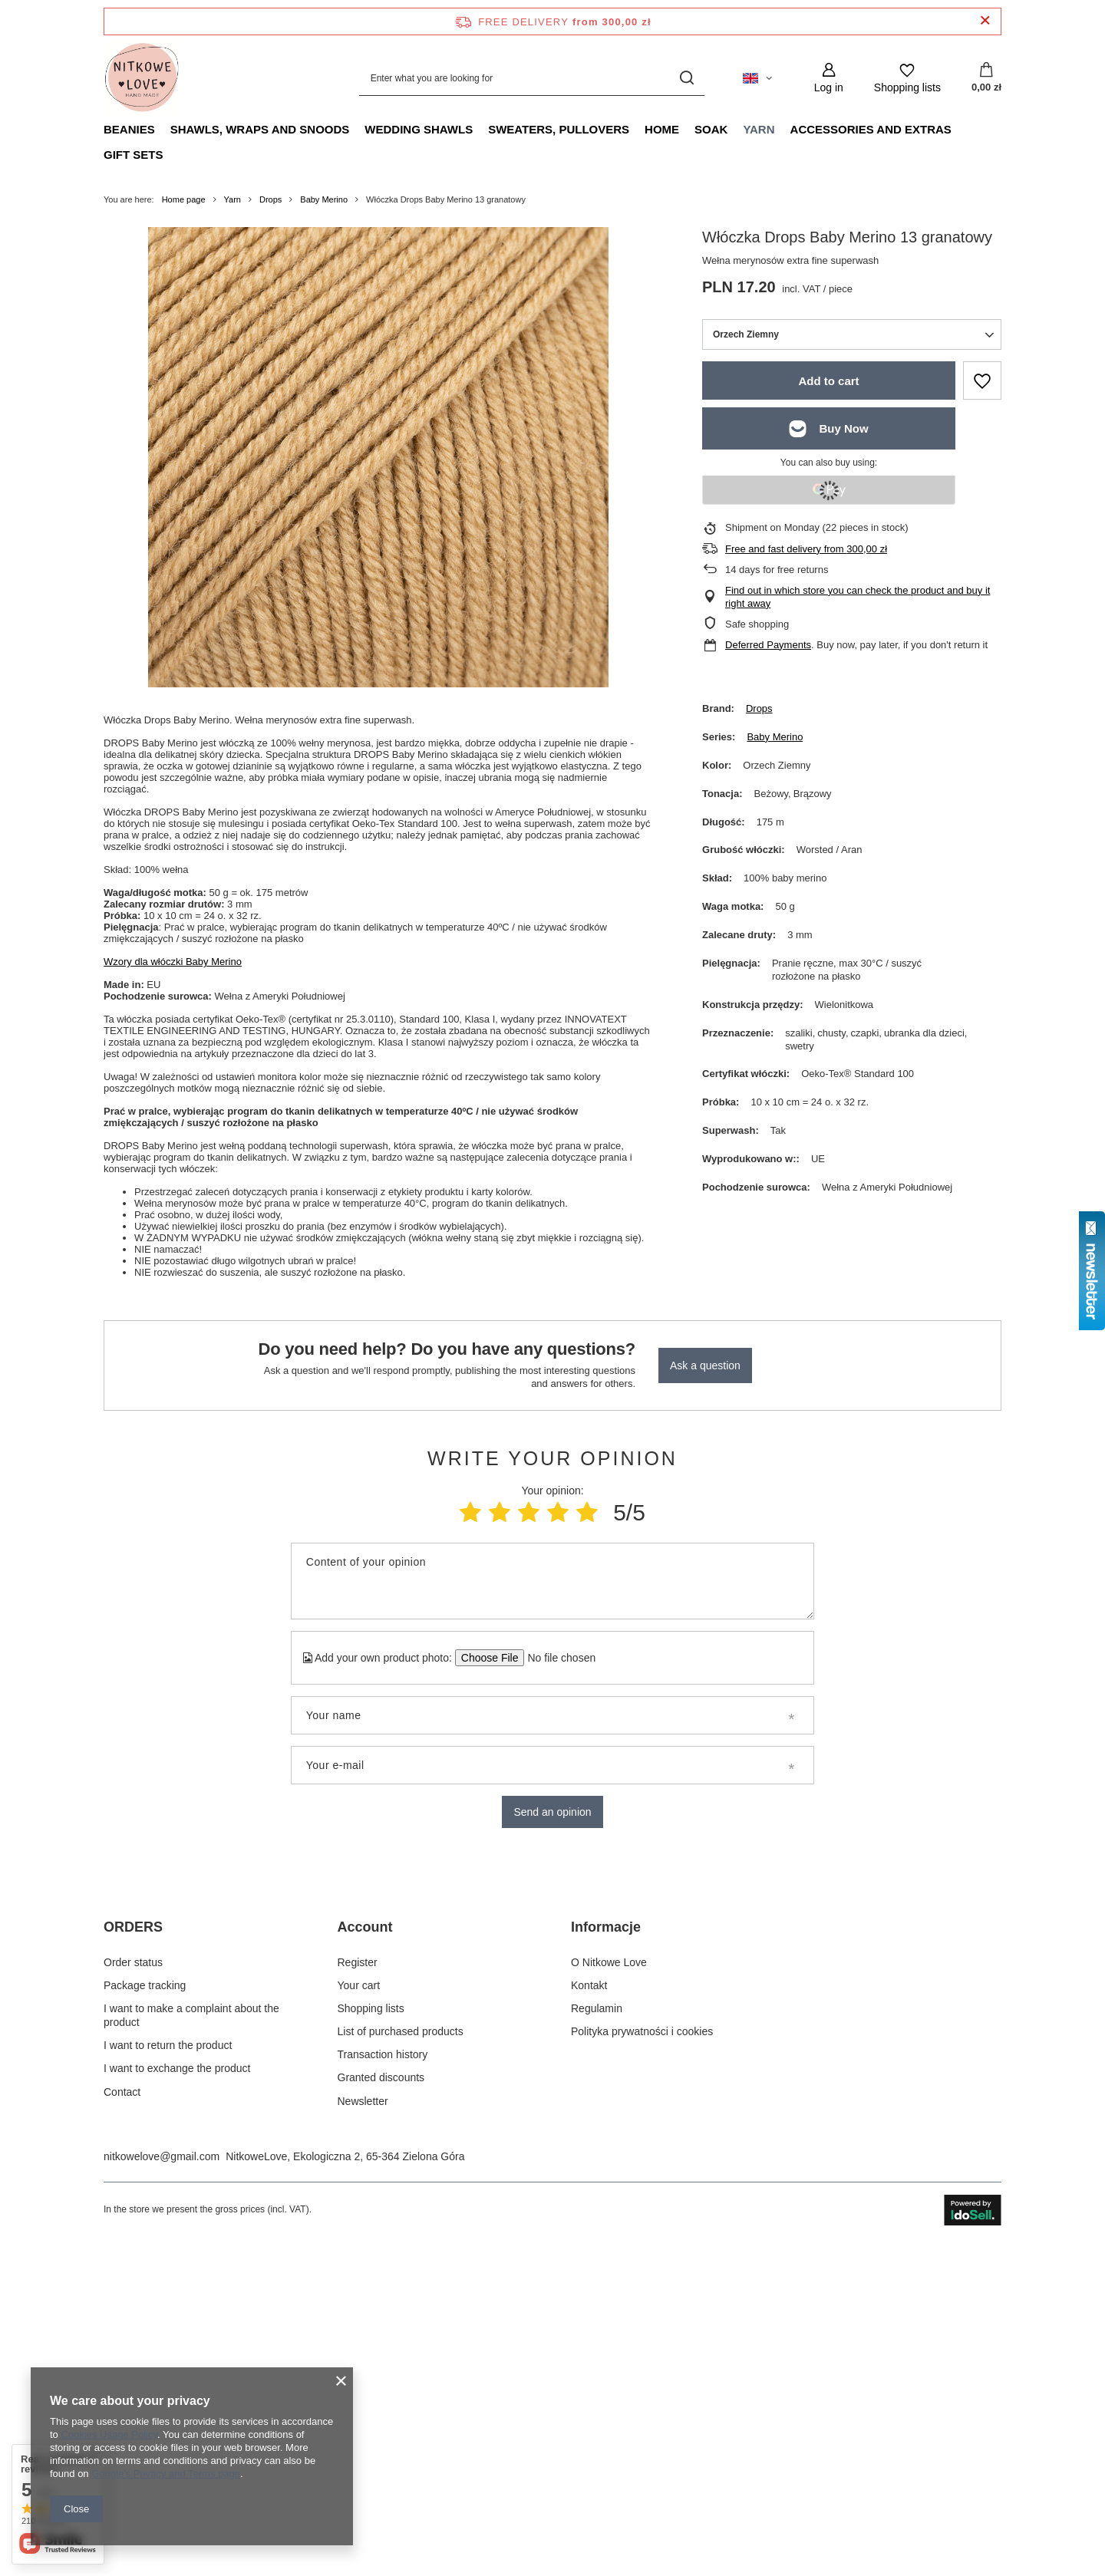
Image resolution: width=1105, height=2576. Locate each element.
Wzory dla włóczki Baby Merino (173, 961)
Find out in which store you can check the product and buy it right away (857, 597)
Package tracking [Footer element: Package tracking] (145, 2309)
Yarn (758, 129)
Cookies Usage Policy (109, 2434)
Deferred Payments (768, 645)
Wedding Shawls (418, 129)
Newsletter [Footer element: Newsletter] (363, 2425)
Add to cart (828, 380)
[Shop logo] (142, 78)
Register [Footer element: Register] (358, 2286)
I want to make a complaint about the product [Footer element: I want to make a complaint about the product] (191, 2339)
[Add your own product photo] (556, 1657)
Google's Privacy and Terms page (165, 2473)
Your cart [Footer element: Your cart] (359, 2309)
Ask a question (705, 1365)
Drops (270, 199)
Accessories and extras (871, 129)
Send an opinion (552, 1812)
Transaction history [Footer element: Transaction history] (383, 2379)
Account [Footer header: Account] (365, 2251)
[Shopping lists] (907, 77)
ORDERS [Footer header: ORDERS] (133, 2251)
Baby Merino (324, 199)
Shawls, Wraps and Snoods (260, 129)
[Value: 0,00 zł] (986, 78)
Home (662, 129)
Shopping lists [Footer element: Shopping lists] (371, 2332)
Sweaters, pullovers (558, 129)
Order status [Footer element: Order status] (133, 2286)
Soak (710, 129)
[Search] (687, 78)
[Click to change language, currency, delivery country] (757, 78)
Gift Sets (133, 154)
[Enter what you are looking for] (531, 78)
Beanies (129, 129)
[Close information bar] (985, 21)
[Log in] (828, 77)
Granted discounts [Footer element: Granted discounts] (381, 2402)
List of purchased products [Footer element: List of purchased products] (400, 2356)
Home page (184, 199)
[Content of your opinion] (552, 1581)
